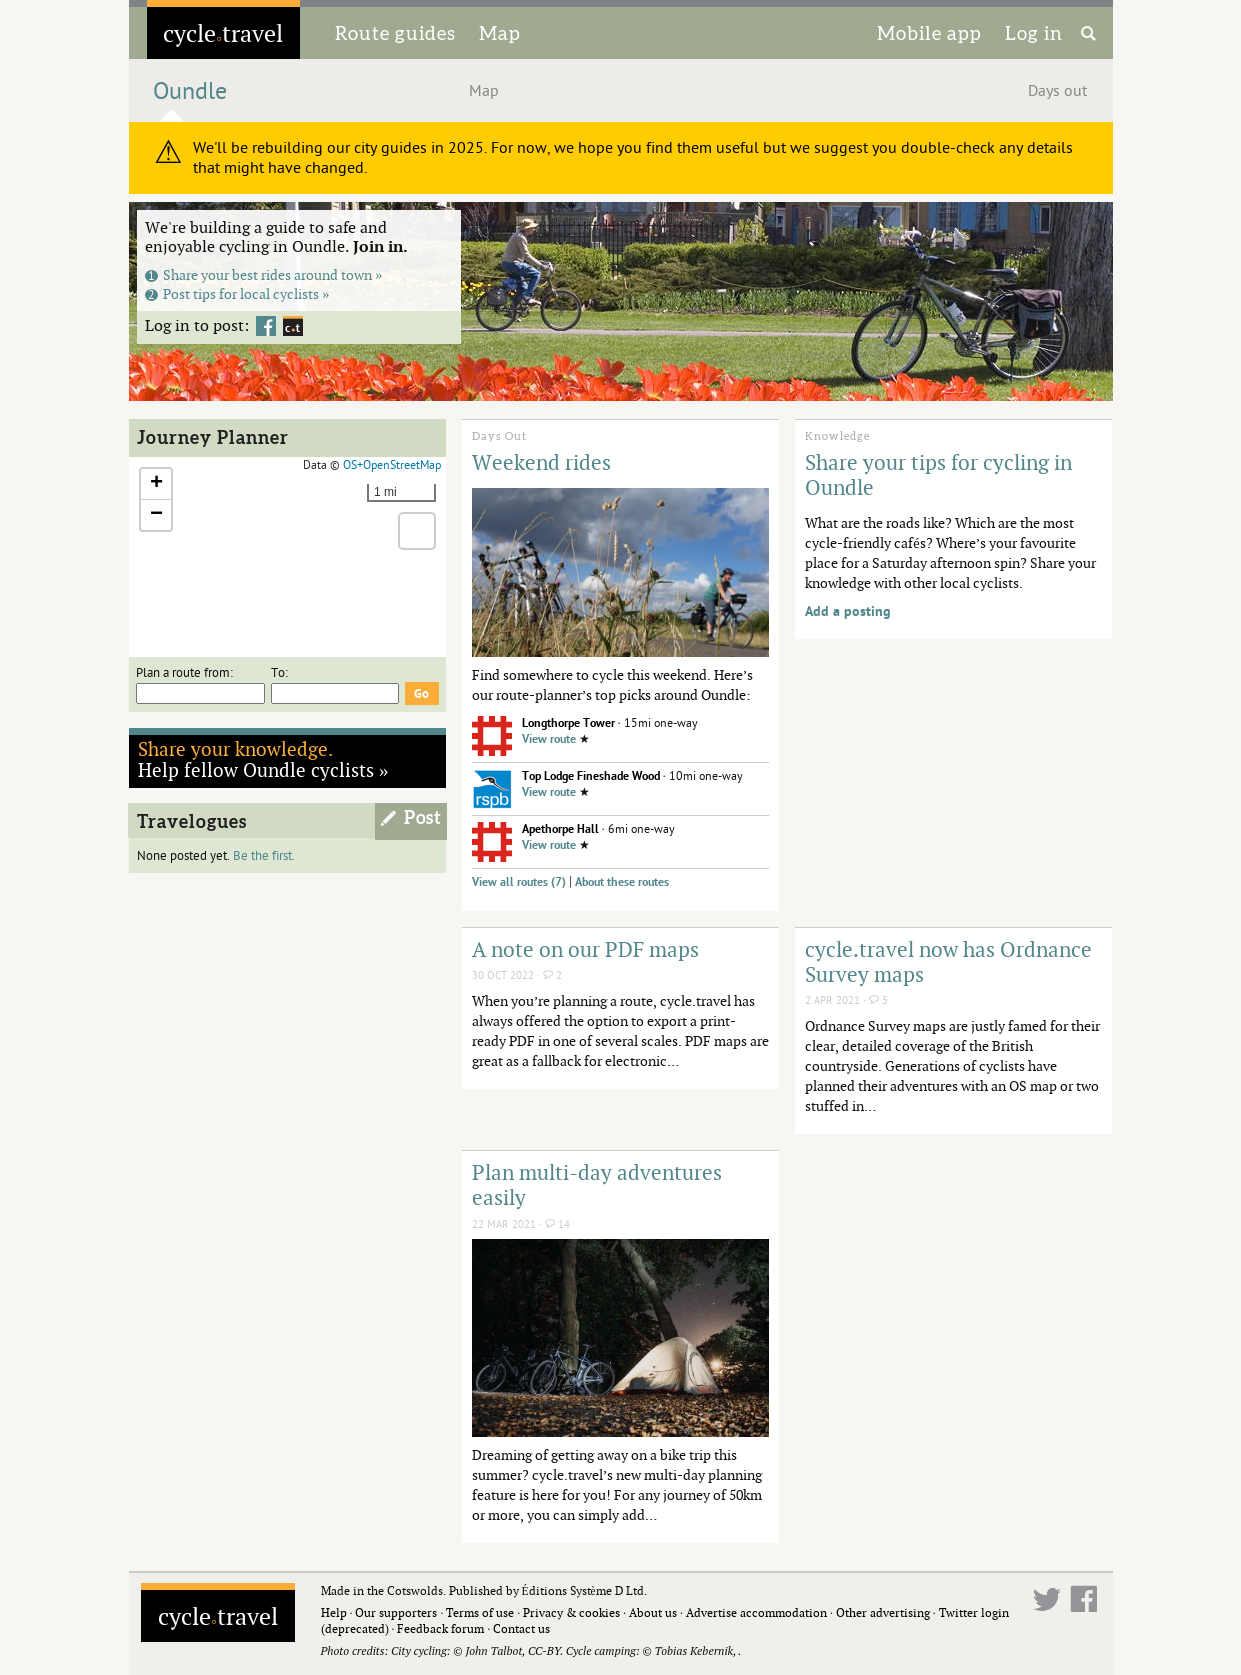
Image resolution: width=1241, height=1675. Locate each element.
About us (653, 1612)
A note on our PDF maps (585, 949)
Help (334, 1612)
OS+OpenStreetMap (392, 465)
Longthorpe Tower (568, 723)
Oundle (190, 91)
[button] (156, 484)
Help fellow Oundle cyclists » (263, 759)
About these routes (622, 882)
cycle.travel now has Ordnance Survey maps (948, 961)
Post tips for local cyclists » (237, 293)
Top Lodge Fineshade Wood (591, 776)
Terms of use (480, 1612)
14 (557, 1224)
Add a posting (848, 611)
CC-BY (544, 1650)
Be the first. (264, 856)
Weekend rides (541, 462)
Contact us (521, 1628)
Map (500, 33)
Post (422, 818)
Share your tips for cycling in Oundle (938, 474)
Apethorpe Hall (560, 829)
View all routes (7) (519, 882)
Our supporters (396, 1612)
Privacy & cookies (571, 1612)
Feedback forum (440, 1628)
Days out (1057, 91)
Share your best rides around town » (264, 274)
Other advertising (883, 1612)
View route (549, 739)
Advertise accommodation (756, 1612)
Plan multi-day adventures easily (597, 1184)
